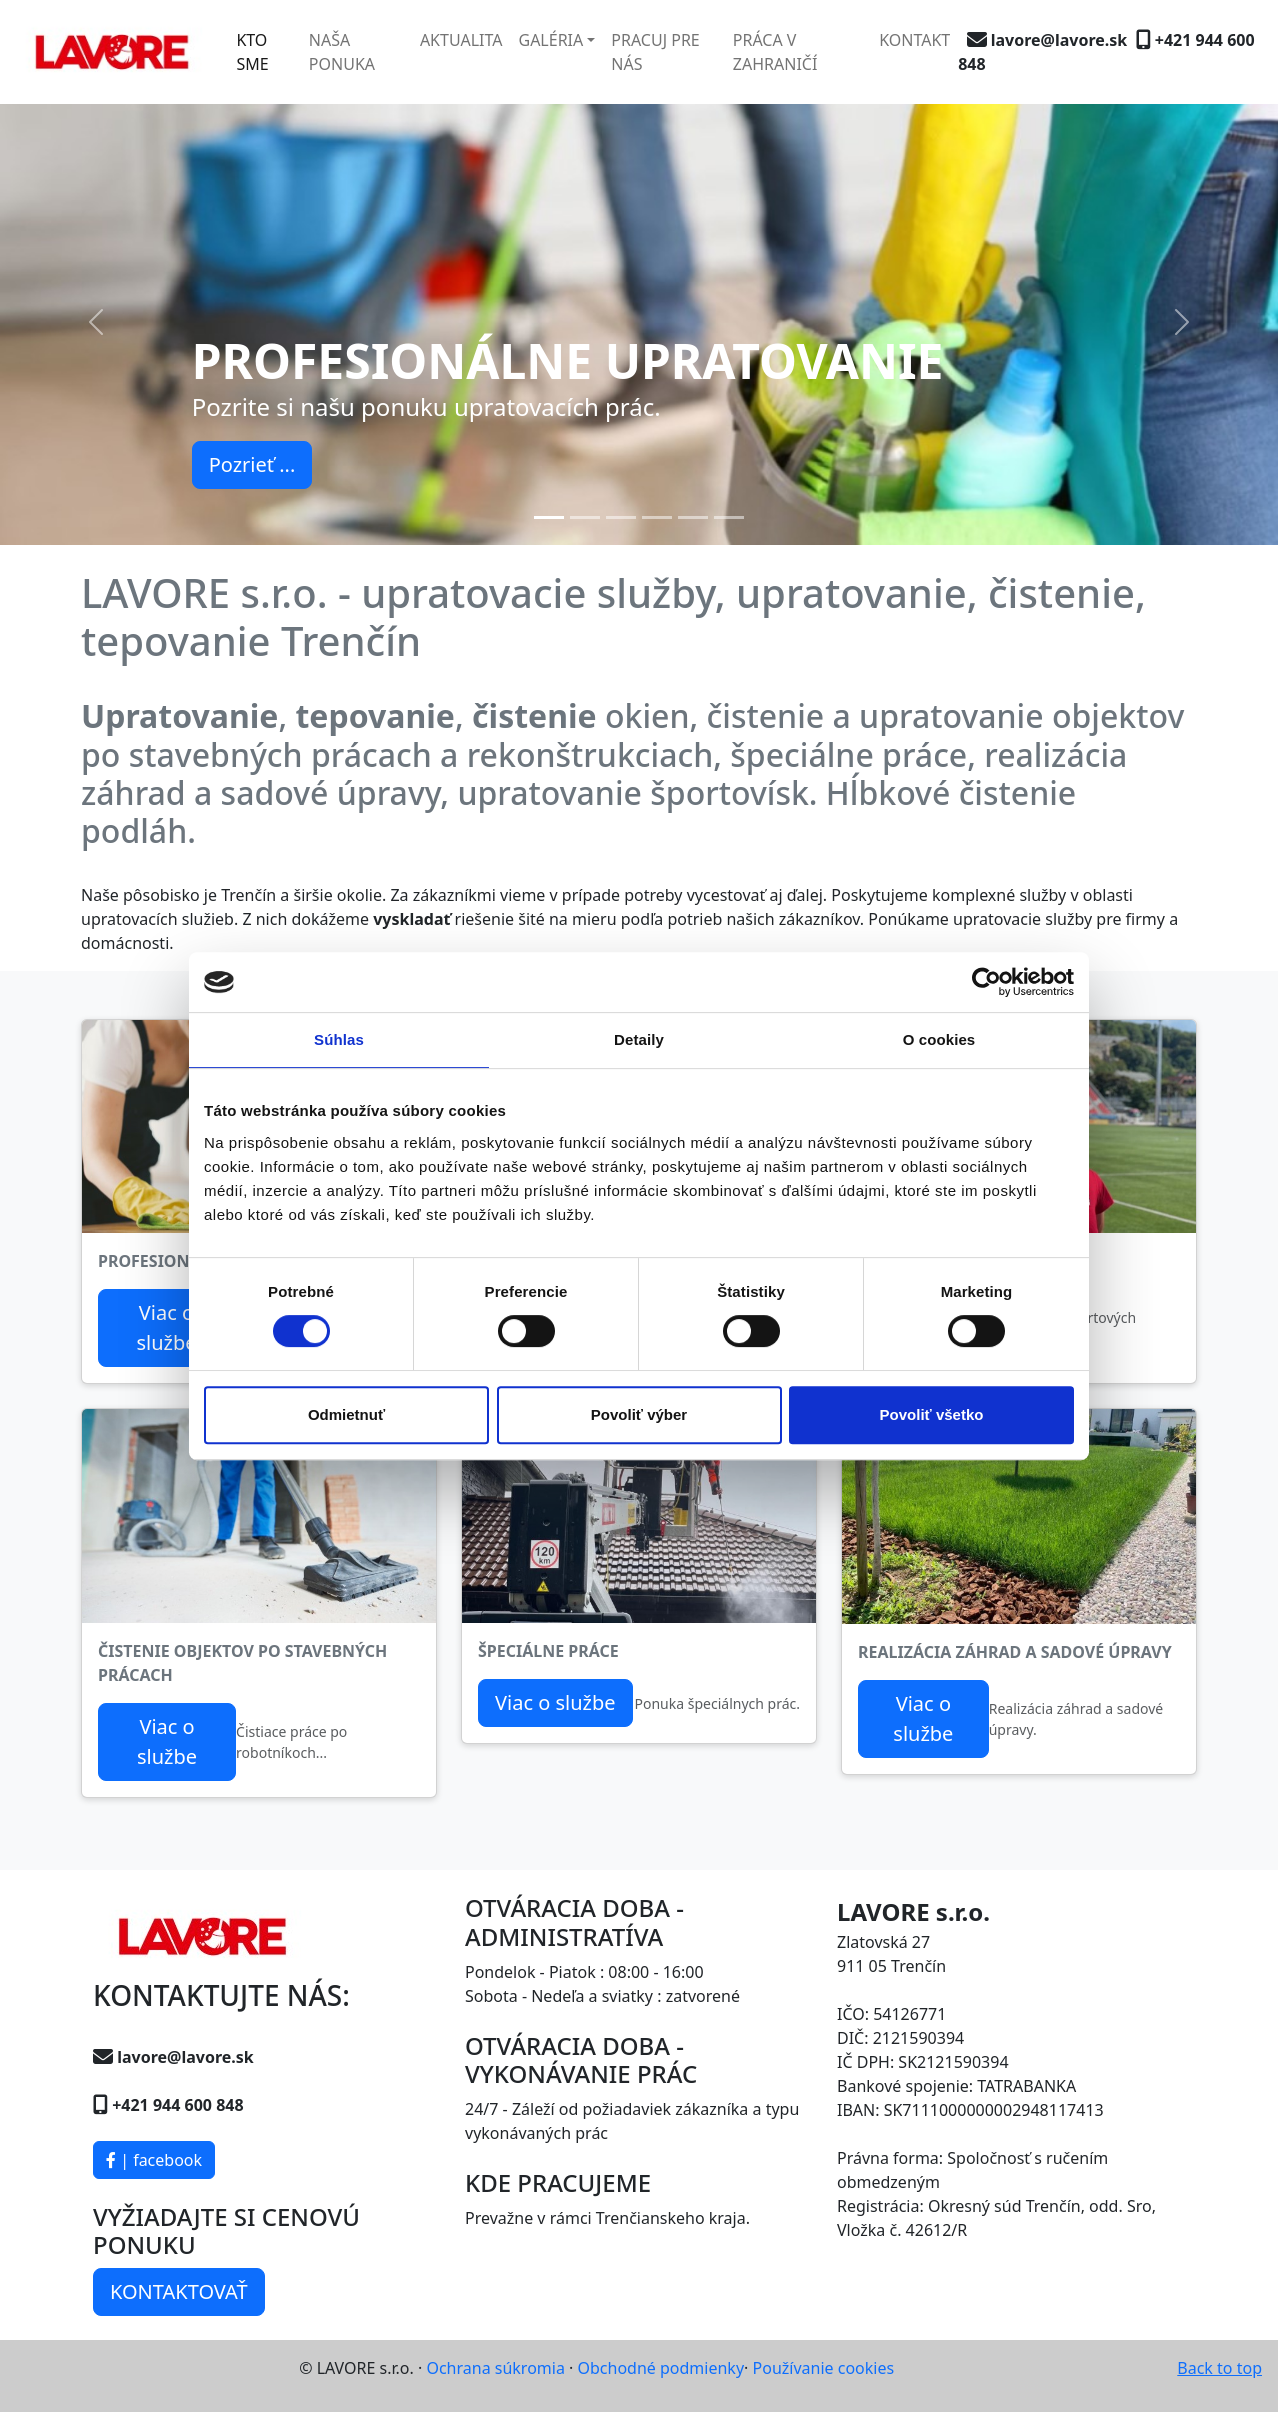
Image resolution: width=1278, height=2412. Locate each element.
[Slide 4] (657, 517)
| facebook (154, 2160)
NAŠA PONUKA (342, 52)
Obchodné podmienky (661, 2368)
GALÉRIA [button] (550, 40)
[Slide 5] (693, 517)
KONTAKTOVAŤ (179, 2291)
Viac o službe (166, 1327)
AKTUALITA (461, 40)
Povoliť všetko (932, 1414)
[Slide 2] (585, 517)
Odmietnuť (346, 1414)
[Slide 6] (729, 517)
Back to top (1219, 2368)
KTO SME (252, 52)
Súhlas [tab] (339, 1039)
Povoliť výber (639, 1414)
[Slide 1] (549, 517)
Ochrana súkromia (495, 2368)
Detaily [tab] (639, 1039)
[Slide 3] (621, 517)
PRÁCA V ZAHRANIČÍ (775, 52)
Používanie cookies (824, 2368)
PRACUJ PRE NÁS (655, 52)
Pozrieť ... (252, 464)
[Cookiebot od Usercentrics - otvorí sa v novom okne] (986, 982)
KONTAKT (914, 40)
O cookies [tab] (939, 1039)
